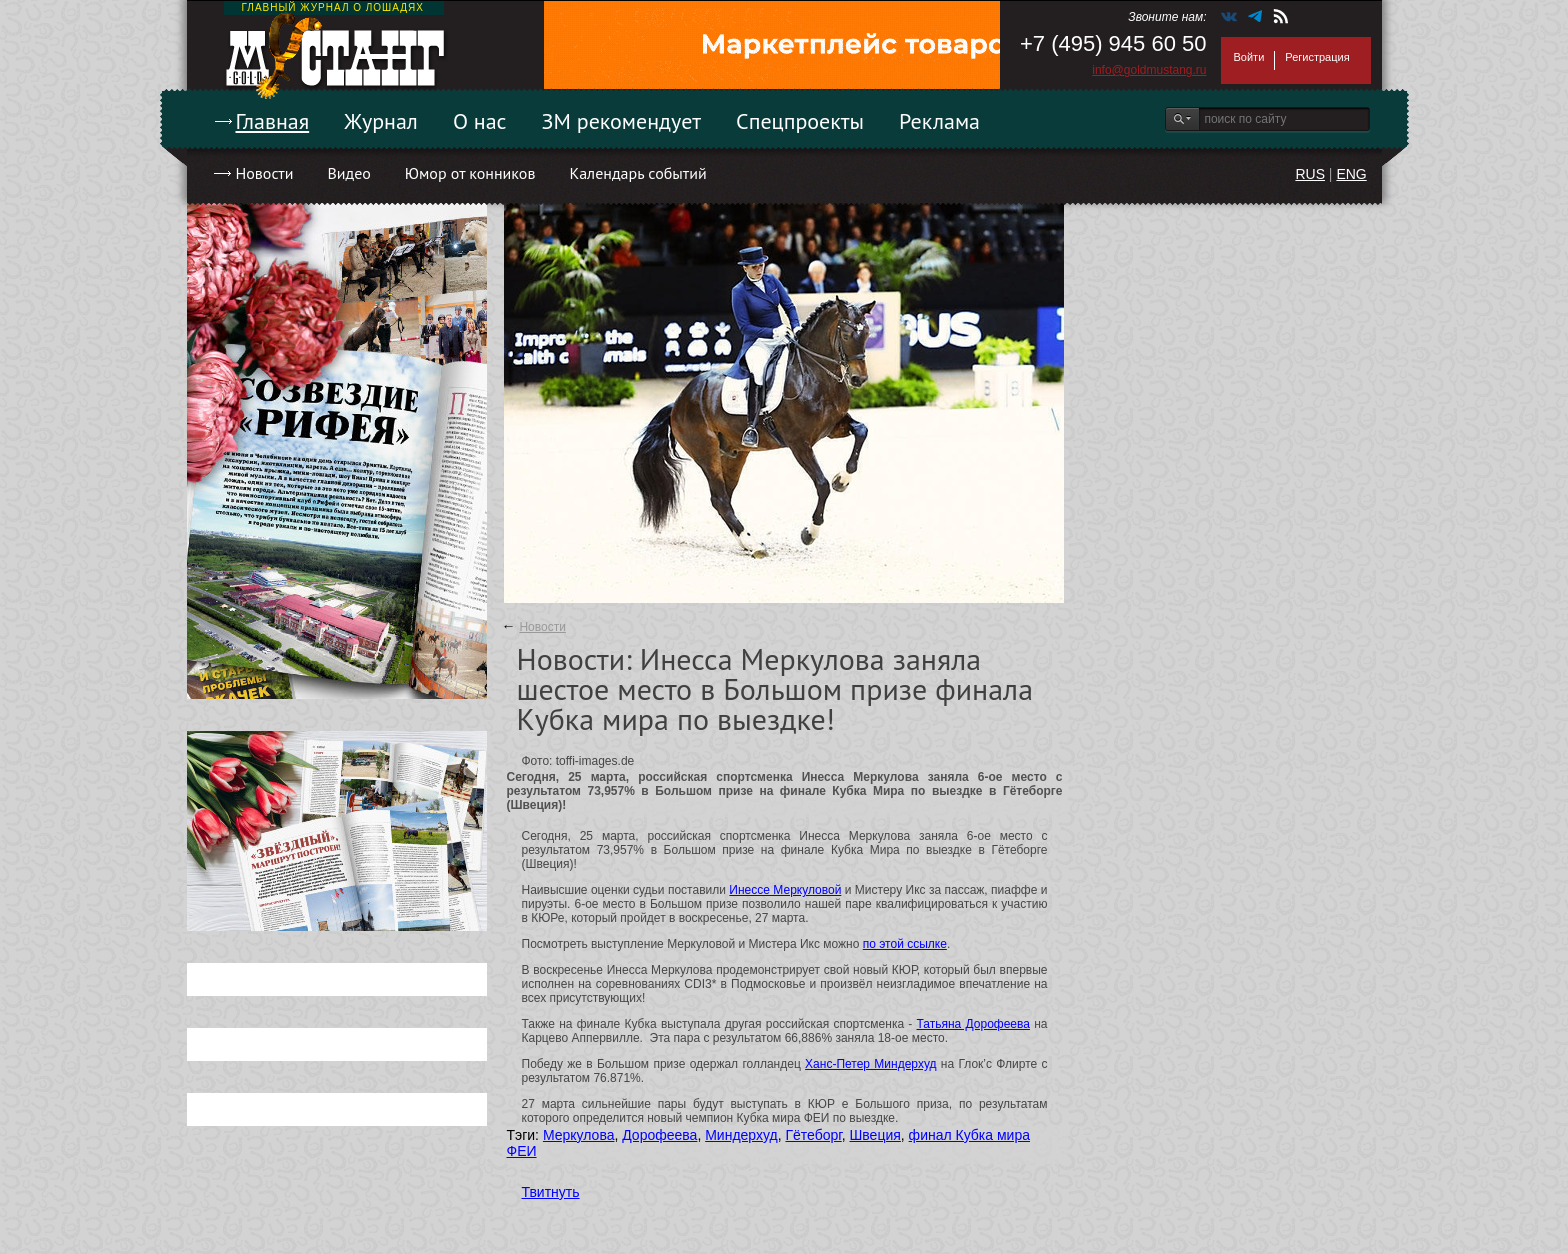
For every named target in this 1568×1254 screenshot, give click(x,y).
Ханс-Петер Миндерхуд (870, 1064)
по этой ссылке (905, 944)
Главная (273, 121)
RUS (1310, 174)
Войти (1249, 57)
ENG (1351, 174)
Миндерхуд (741, 1135)
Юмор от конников (470, 173)
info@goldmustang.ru (1149, 70)
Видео (348, 173)
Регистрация (1317, 57)
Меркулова (579, 1135)
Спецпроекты (800, 121)
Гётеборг (813, 1135)
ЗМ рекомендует (622, 121)
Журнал (381, 121)
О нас (480, 121)
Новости (265, 173)
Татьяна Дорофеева (973, 1024)
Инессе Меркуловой (785, 890)
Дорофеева (659, 1135)
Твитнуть (551, 1192)
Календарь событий (637, 173)
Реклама (939, 121)
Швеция (875, 1135)
